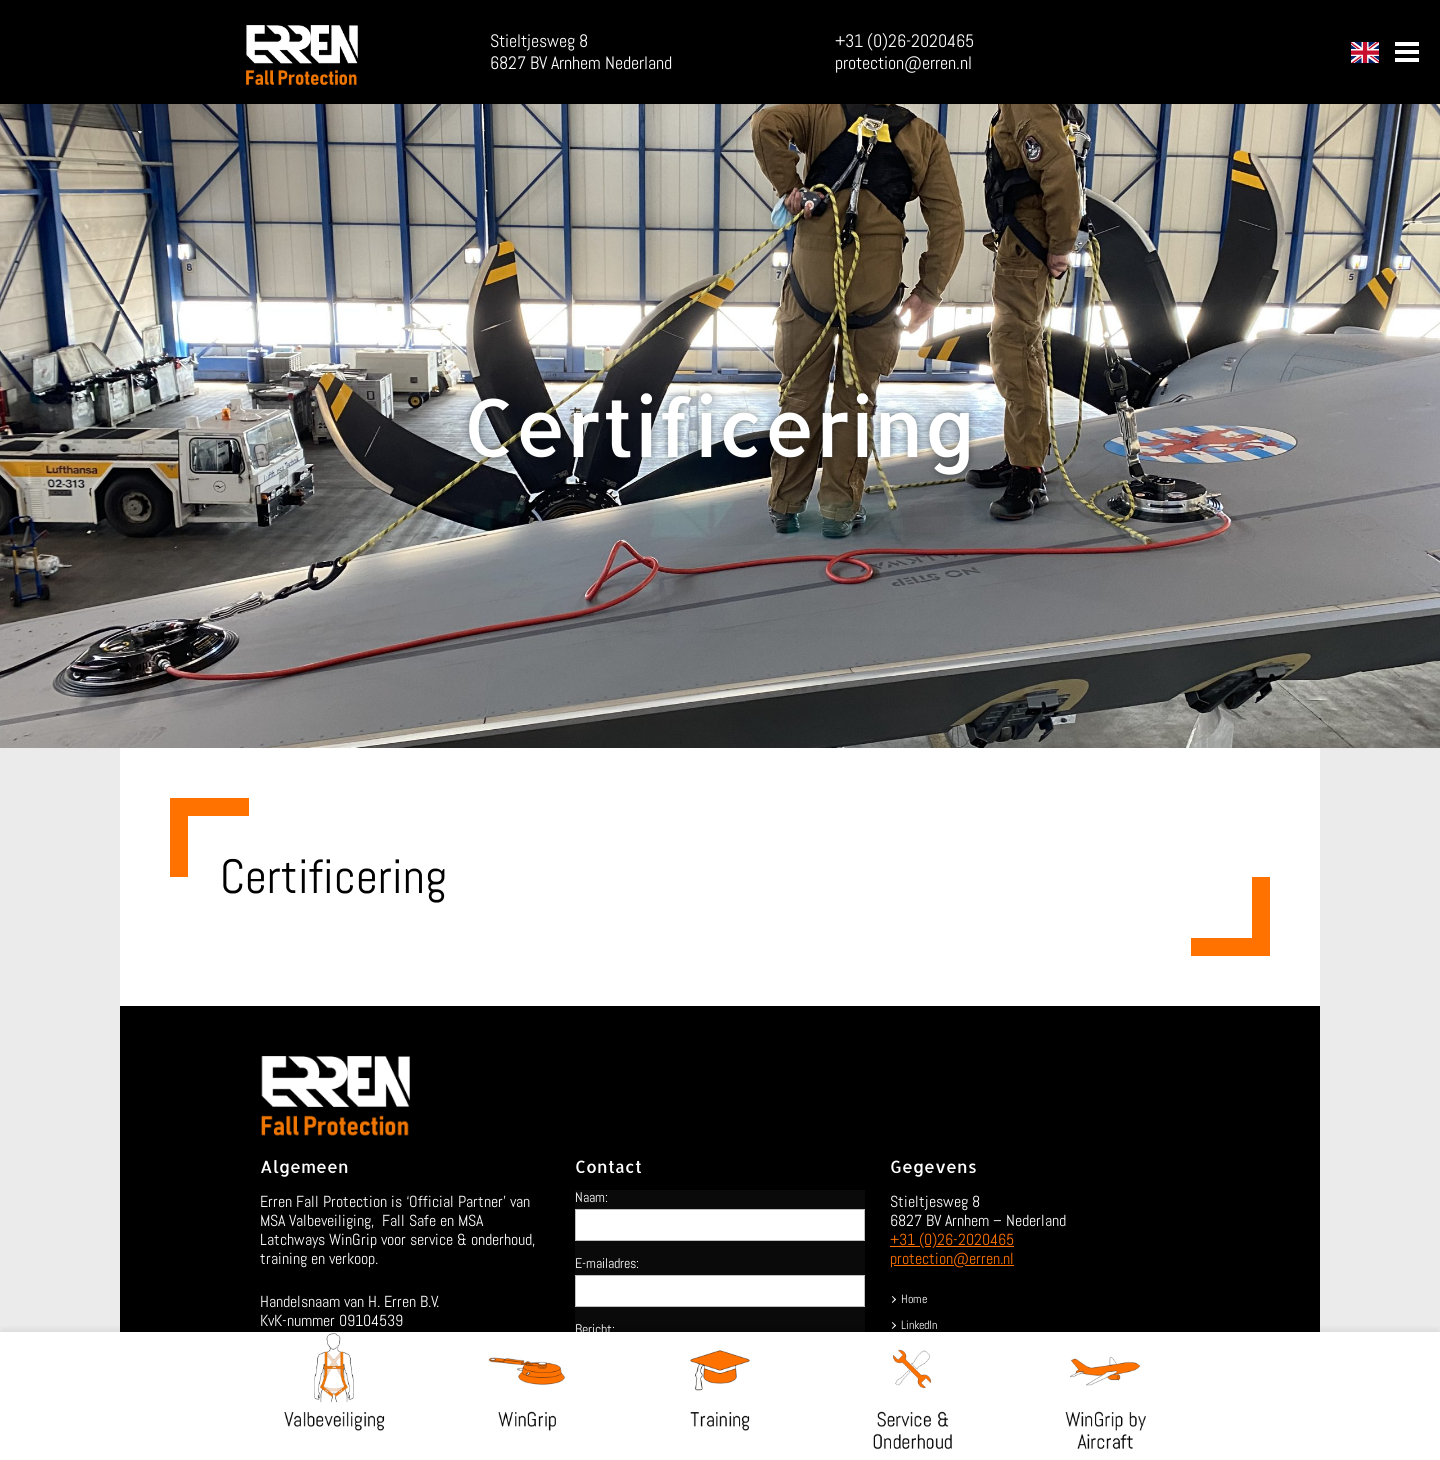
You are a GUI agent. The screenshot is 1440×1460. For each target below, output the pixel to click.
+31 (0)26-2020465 (904, 40)
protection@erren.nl (903, 62)
